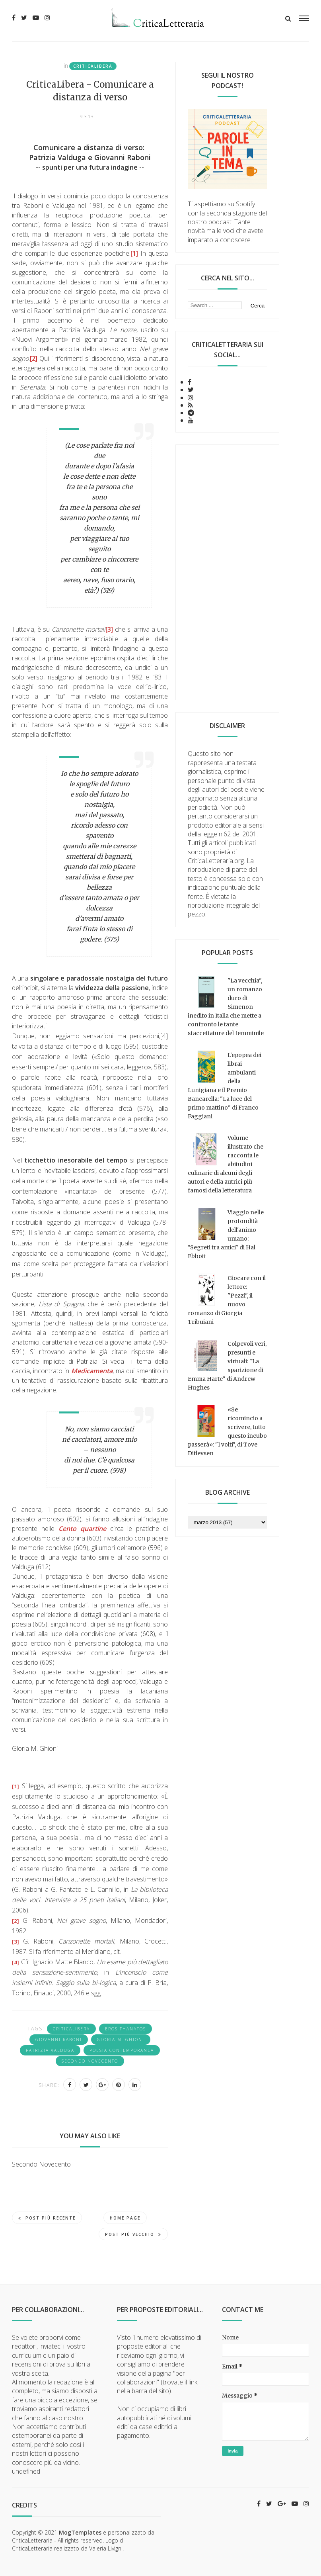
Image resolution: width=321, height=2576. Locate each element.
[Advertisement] (227, 572)
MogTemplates (80, 2532)
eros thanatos (125, 2029)
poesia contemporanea (121, 2050)
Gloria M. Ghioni (120, 2039)
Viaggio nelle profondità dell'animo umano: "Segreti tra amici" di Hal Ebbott (226, 1234)
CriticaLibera (93, 66)
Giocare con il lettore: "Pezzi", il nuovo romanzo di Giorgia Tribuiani (227, 1299)
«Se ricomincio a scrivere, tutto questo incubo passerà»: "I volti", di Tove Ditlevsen (227, 1431)
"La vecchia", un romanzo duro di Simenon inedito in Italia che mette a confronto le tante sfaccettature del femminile (226, 1007)
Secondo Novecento (90, 2061)
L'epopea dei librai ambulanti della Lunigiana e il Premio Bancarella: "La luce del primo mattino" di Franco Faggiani (224, 1085)
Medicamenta (92, 1370)
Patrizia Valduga (50, 2050)
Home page (125, 2218)
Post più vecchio (133, 2234)
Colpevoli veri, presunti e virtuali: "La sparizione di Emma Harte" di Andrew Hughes (227, 1365)
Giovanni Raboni (58, 2039)
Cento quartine (82, 1528)
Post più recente (47, 2218)
